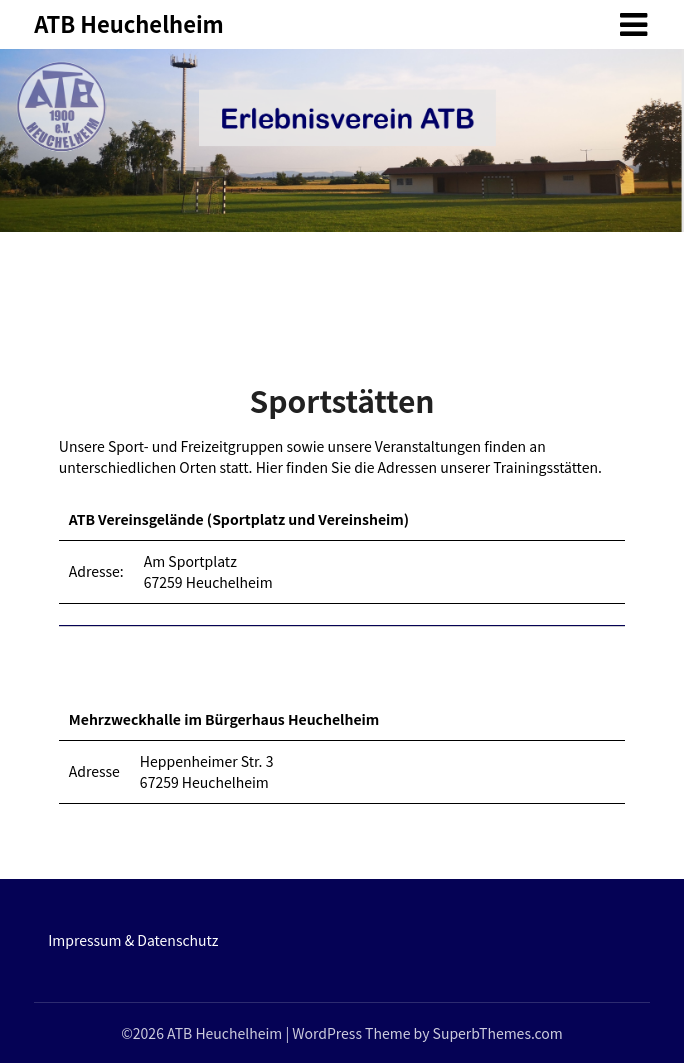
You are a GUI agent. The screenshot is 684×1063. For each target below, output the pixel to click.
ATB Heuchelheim (129, 23)
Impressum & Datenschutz (133, 940)
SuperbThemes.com (498, 1033)
